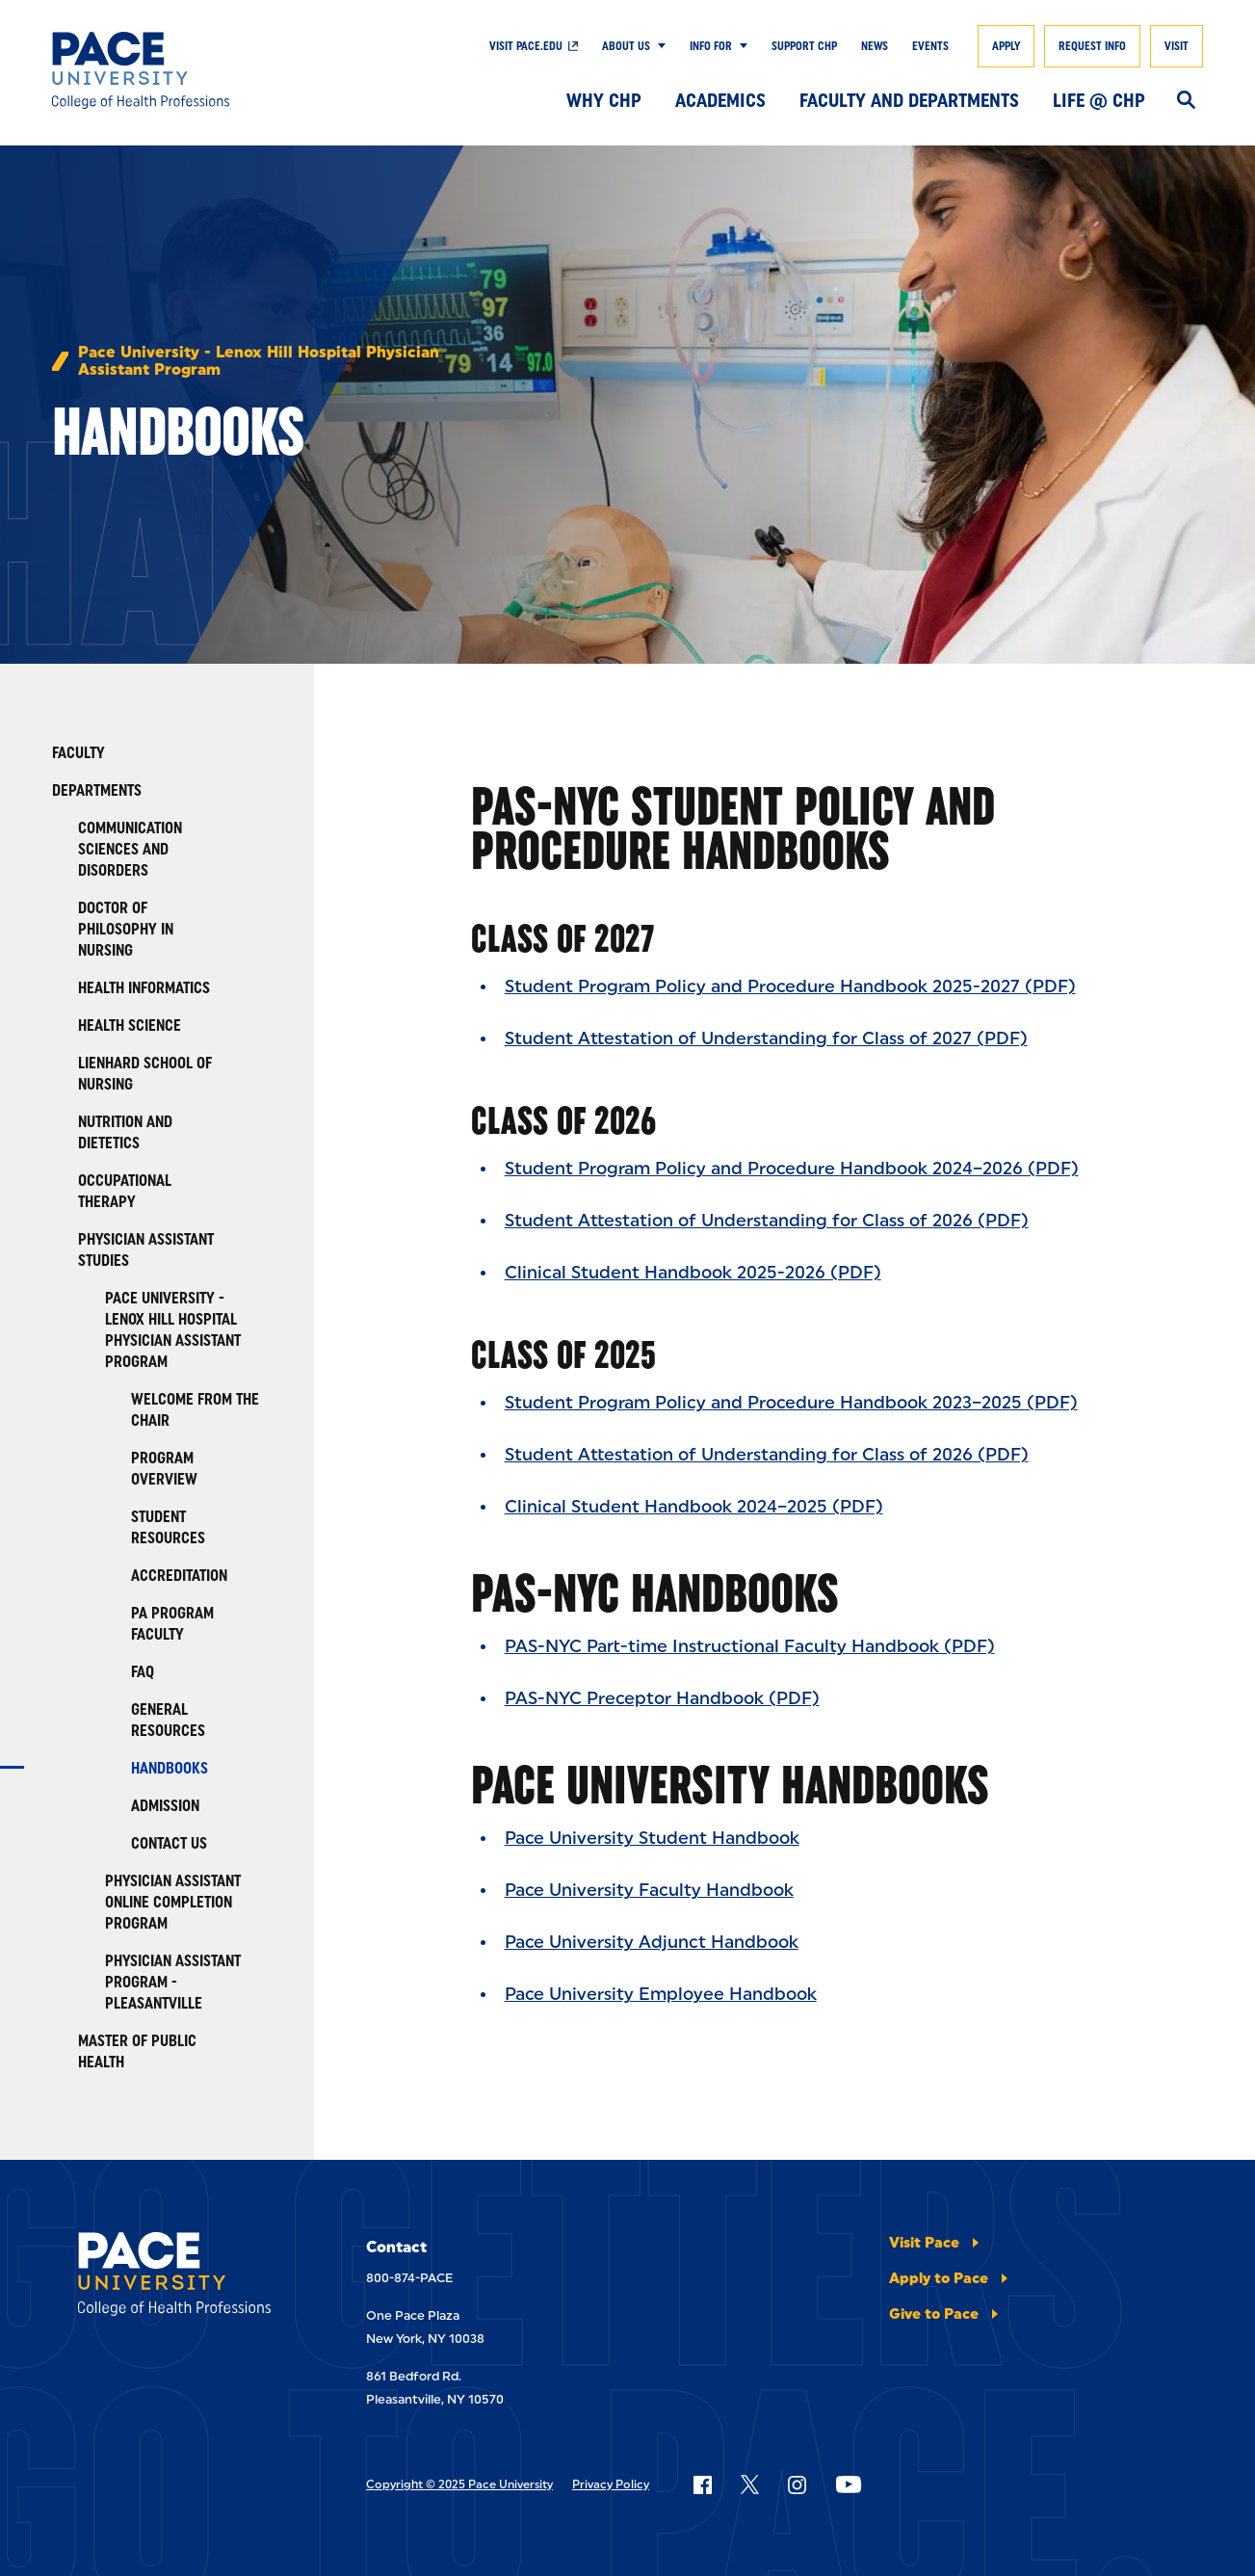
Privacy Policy (610, 2484)
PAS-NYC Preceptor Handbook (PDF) (662, 1698)
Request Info (1092, 46)
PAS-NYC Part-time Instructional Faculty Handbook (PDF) (750, 1646)
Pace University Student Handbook (652, 1838)
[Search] (1186, 101)
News (874, 46)
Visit (1176, 46)
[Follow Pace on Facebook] (702, 2484)
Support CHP (804, 46)
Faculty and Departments (909, 100)
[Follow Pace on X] (750, 2484)
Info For (711, 46)
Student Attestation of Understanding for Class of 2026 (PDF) (767, 1220)
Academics (720, 100)
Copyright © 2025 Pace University (459, 2484)
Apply (1006, 46)
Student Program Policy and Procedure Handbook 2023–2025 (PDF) (791, 1402)
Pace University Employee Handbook (661, 1994)
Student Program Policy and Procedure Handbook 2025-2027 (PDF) (790, 986)
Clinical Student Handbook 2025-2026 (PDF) (693, 1272)
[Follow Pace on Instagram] (796, 2484)
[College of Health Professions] (169, 70)
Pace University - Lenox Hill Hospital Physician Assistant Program (258, 361)
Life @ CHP (1099, 100)
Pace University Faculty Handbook (649, 1890)
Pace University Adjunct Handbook (651, 1942)
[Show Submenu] (658, 46)
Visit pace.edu (525, 46)
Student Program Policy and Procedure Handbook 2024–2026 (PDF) (792, 1168)
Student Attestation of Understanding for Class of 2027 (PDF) (766, 1038)
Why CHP (603, 100)
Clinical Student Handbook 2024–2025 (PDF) (694, 1506)
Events (930, 46)
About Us (626, 46)
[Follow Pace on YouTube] (848, 2484)
